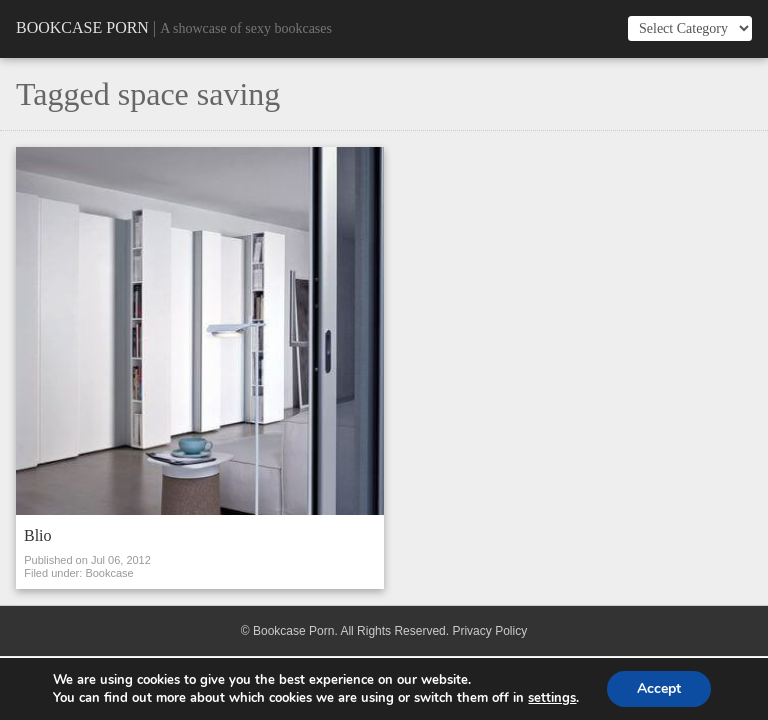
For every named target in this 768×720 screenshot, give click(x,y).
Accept (659, 688)
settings (552, 698)
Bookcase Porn (82, 27)
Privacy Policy (489, 631)
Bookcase (109, 573)
